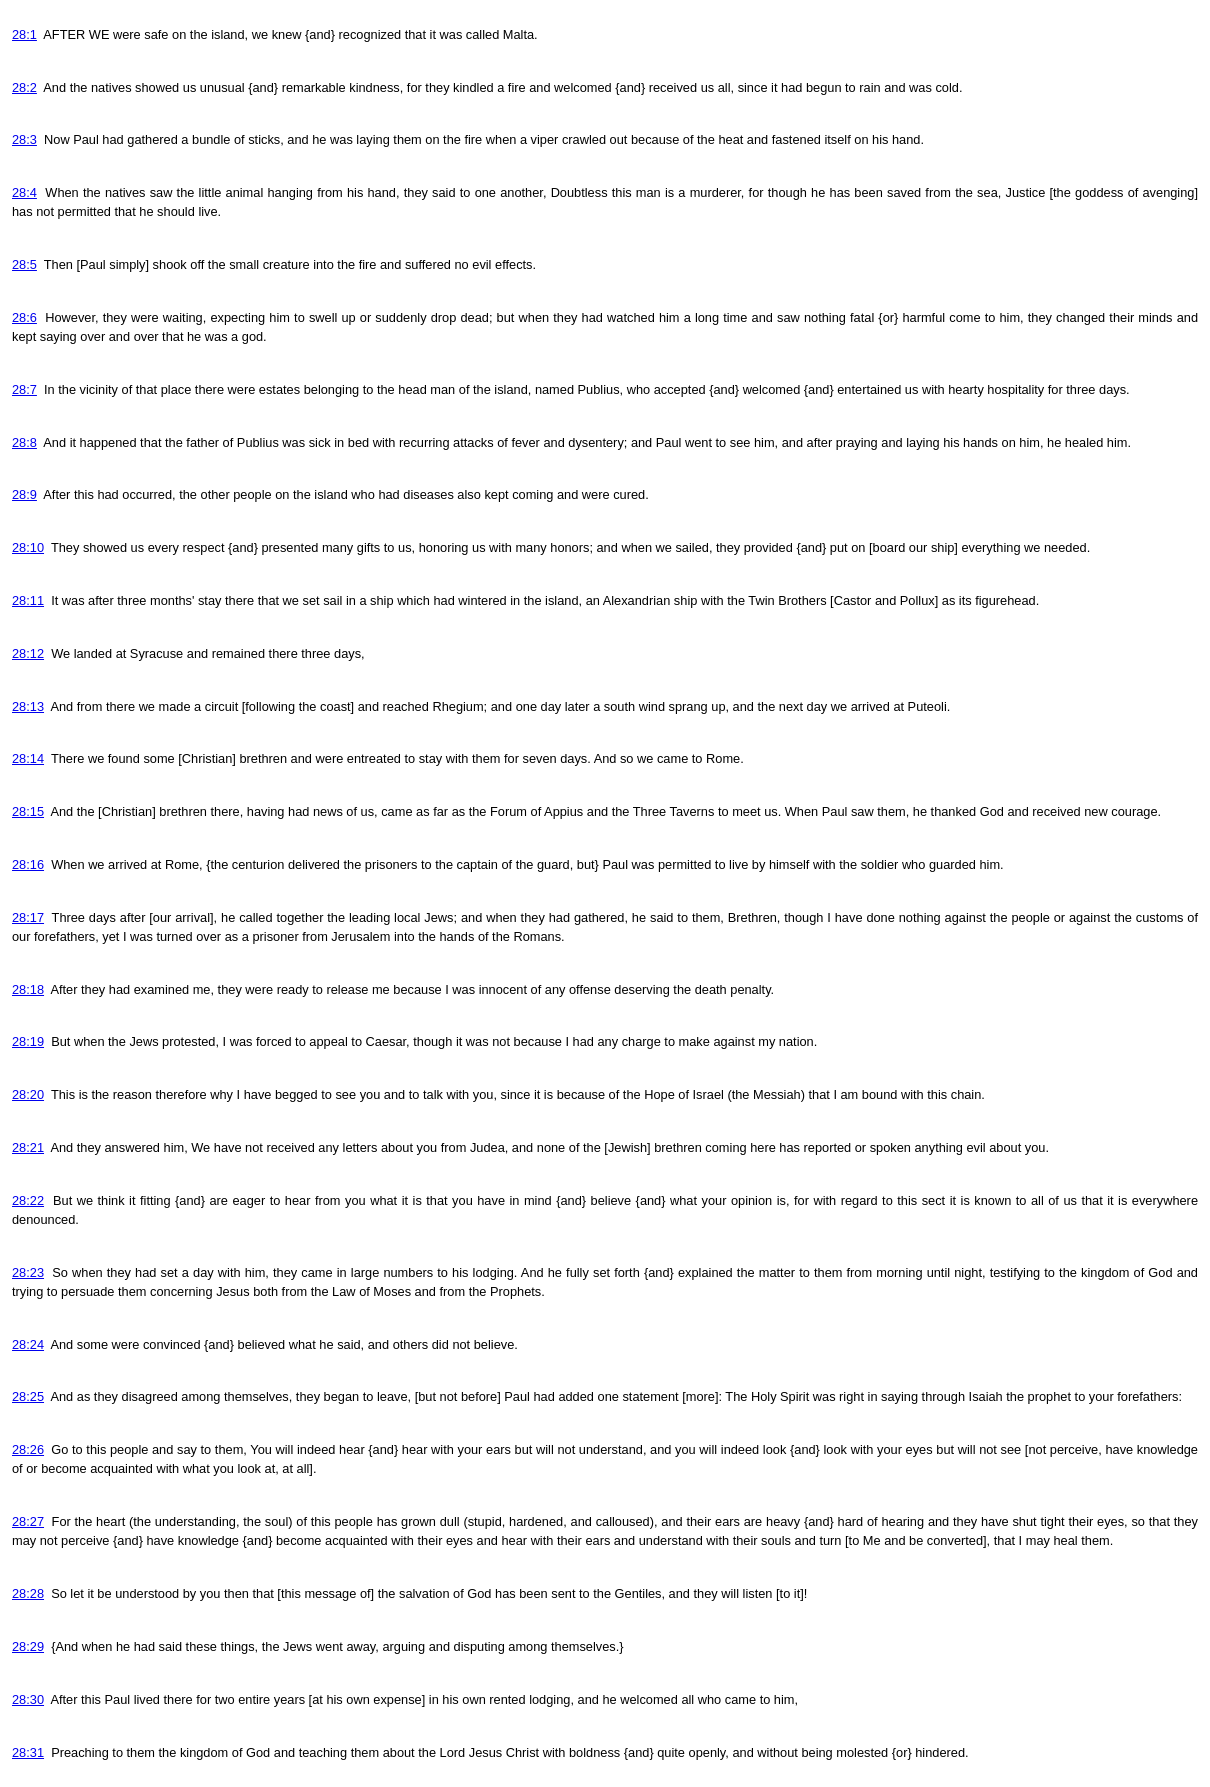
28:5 (24, 264)
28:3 (24, 139)
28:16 (28, 864)
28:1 (24, 34)
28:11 (28, 600)
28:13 (28, 706)
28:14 (28, 758)
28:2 (24, 87)
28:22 (28, 1200)
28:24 (28, 1344)
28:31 (28, 1752)
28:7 (24, 389)
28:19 (28, 1041)
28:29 (28, 1646)
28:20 (28, 1094)
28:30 (28, 1699)
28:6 (24, 317)
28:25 (28, 1396)
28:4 (24, 192)
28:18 (28, 989)
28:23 (28, 1272)
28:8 (24, 442)
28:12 (28, 653)
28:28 (28, 1593)
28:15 (28, 811)
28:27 (28, 1521)
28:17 (28, 917)
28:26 (28, 1449)
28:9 (24, 494)
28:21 (28, 1147)
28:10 (28, 547)
